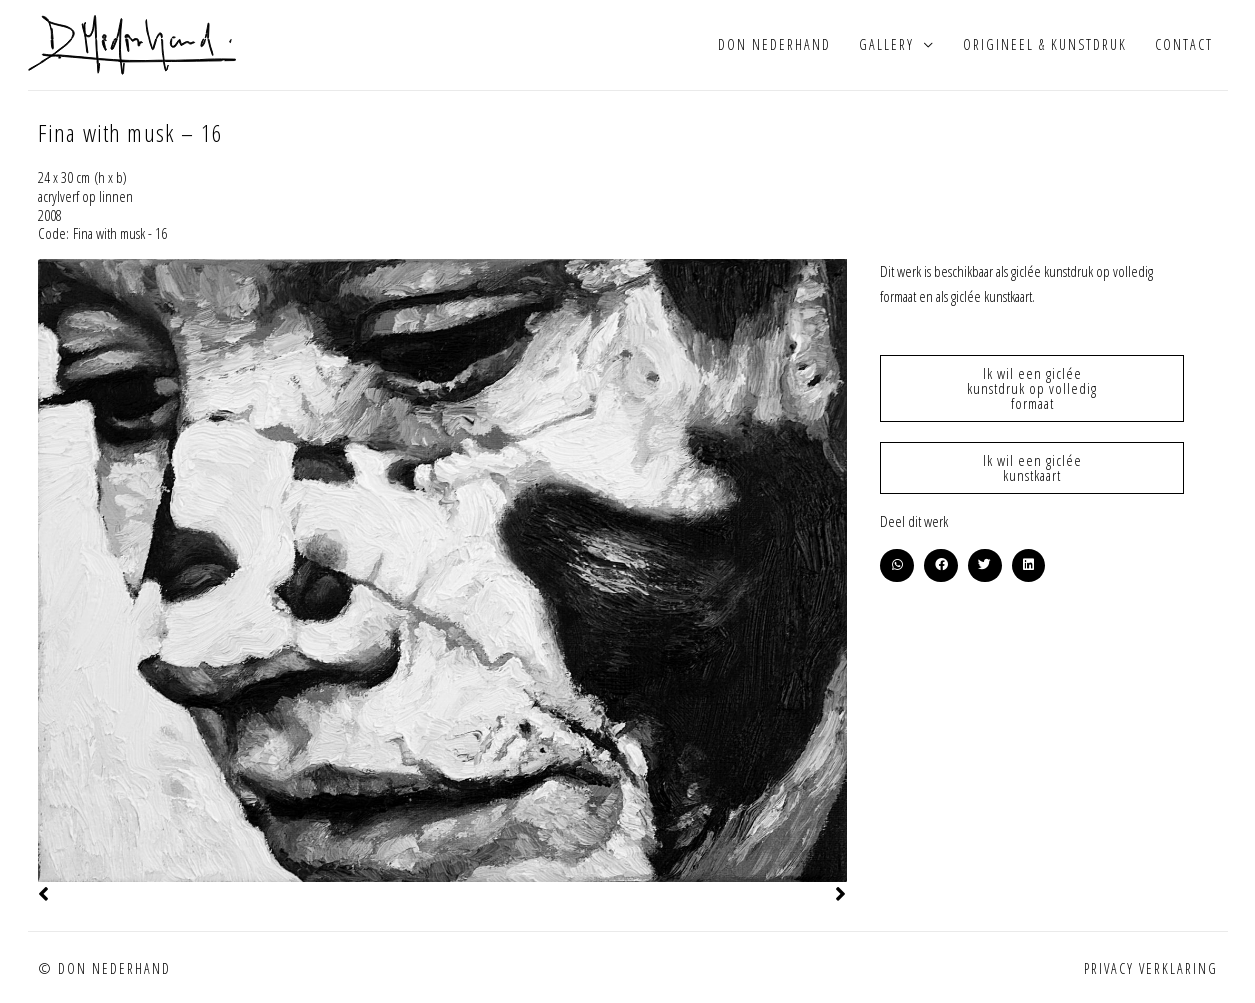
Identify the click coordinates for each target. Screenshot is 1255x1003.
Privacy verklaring (1151, 968)
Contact (1184, 44)
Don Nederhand (774, 44)
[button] (897, 566)
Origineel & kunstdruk (1045, 44)
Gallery (886, 44)
